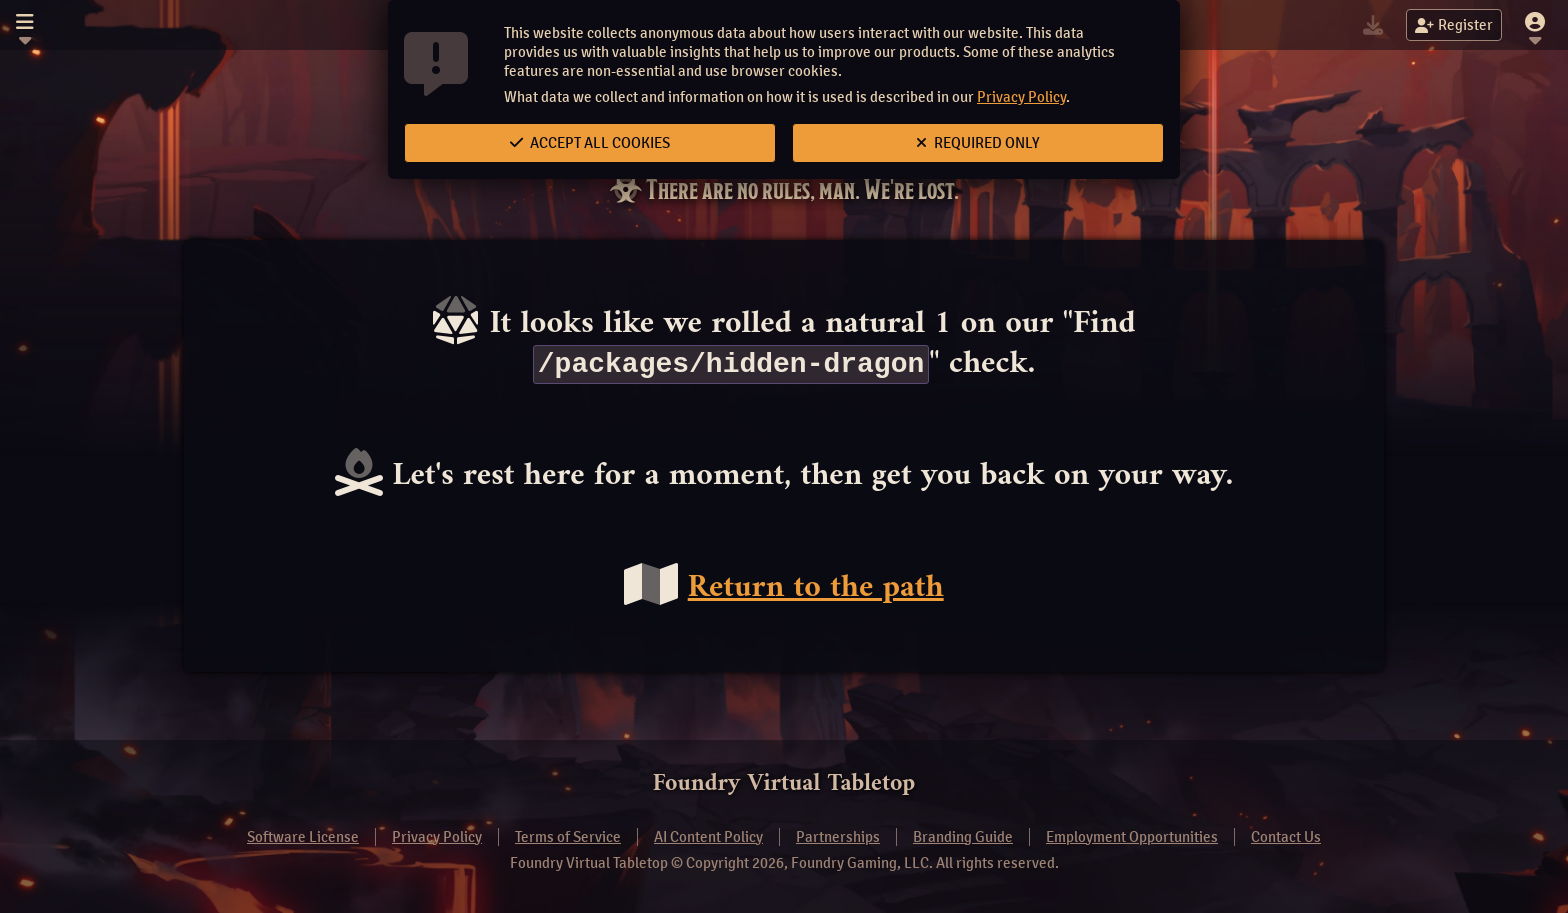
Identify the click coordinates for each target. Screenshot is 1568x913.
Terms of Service (568, 837)
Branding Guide (963, 837)
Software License (303, 837)
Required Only (978, 143)
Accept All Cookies (590, 143)
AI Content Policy (708, 837)
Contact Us (1286, 837)
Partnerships (838, 837)
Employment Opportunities (1132, 837)
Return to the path (816, 589)
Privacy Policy (1021, 97)
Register (1454, 25)
